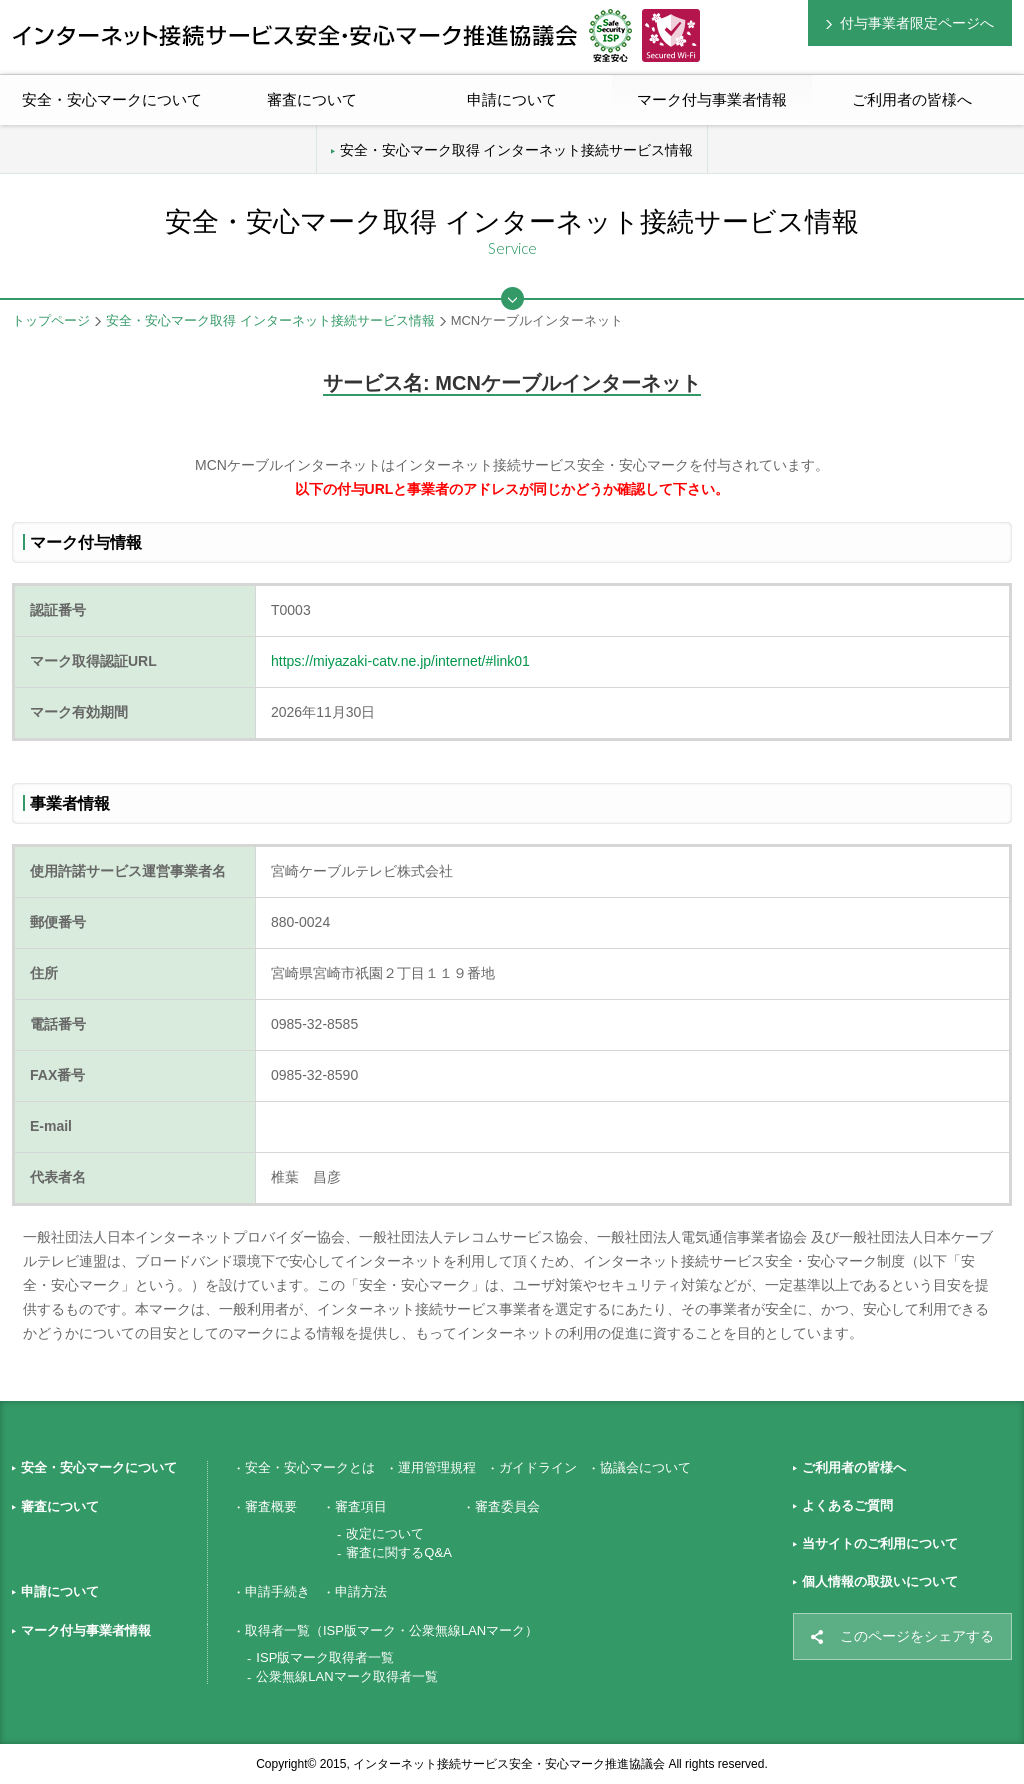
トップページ (51, 320)
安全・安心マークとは (310, 1467)
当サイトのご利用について (880, 1543)
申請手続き (277, 1591)
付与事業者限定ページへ (917, 23)
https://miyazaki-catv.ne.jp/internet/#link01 (400, 661)
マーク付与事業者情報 (86, 1630)
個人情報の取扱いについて (880, 1581)
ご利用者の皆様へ (912, 99)
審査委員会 (507, 1506)
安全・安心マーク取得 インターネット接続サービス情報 (517, 150)
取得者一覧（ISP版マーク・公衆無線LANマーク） (391, 1630)
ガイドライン (538, 1467)
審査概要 (271, 1506)
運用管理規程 (437, 1467)
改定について (385, 1533)
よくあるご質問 (847, 1505)
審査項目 (361, 1506)
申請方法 (361, 1591)
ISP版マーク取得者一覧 (325, 1657)
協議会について (645, 1467)
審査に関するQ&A (398, 1552)
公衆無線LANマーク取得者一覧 (346, 1676)
